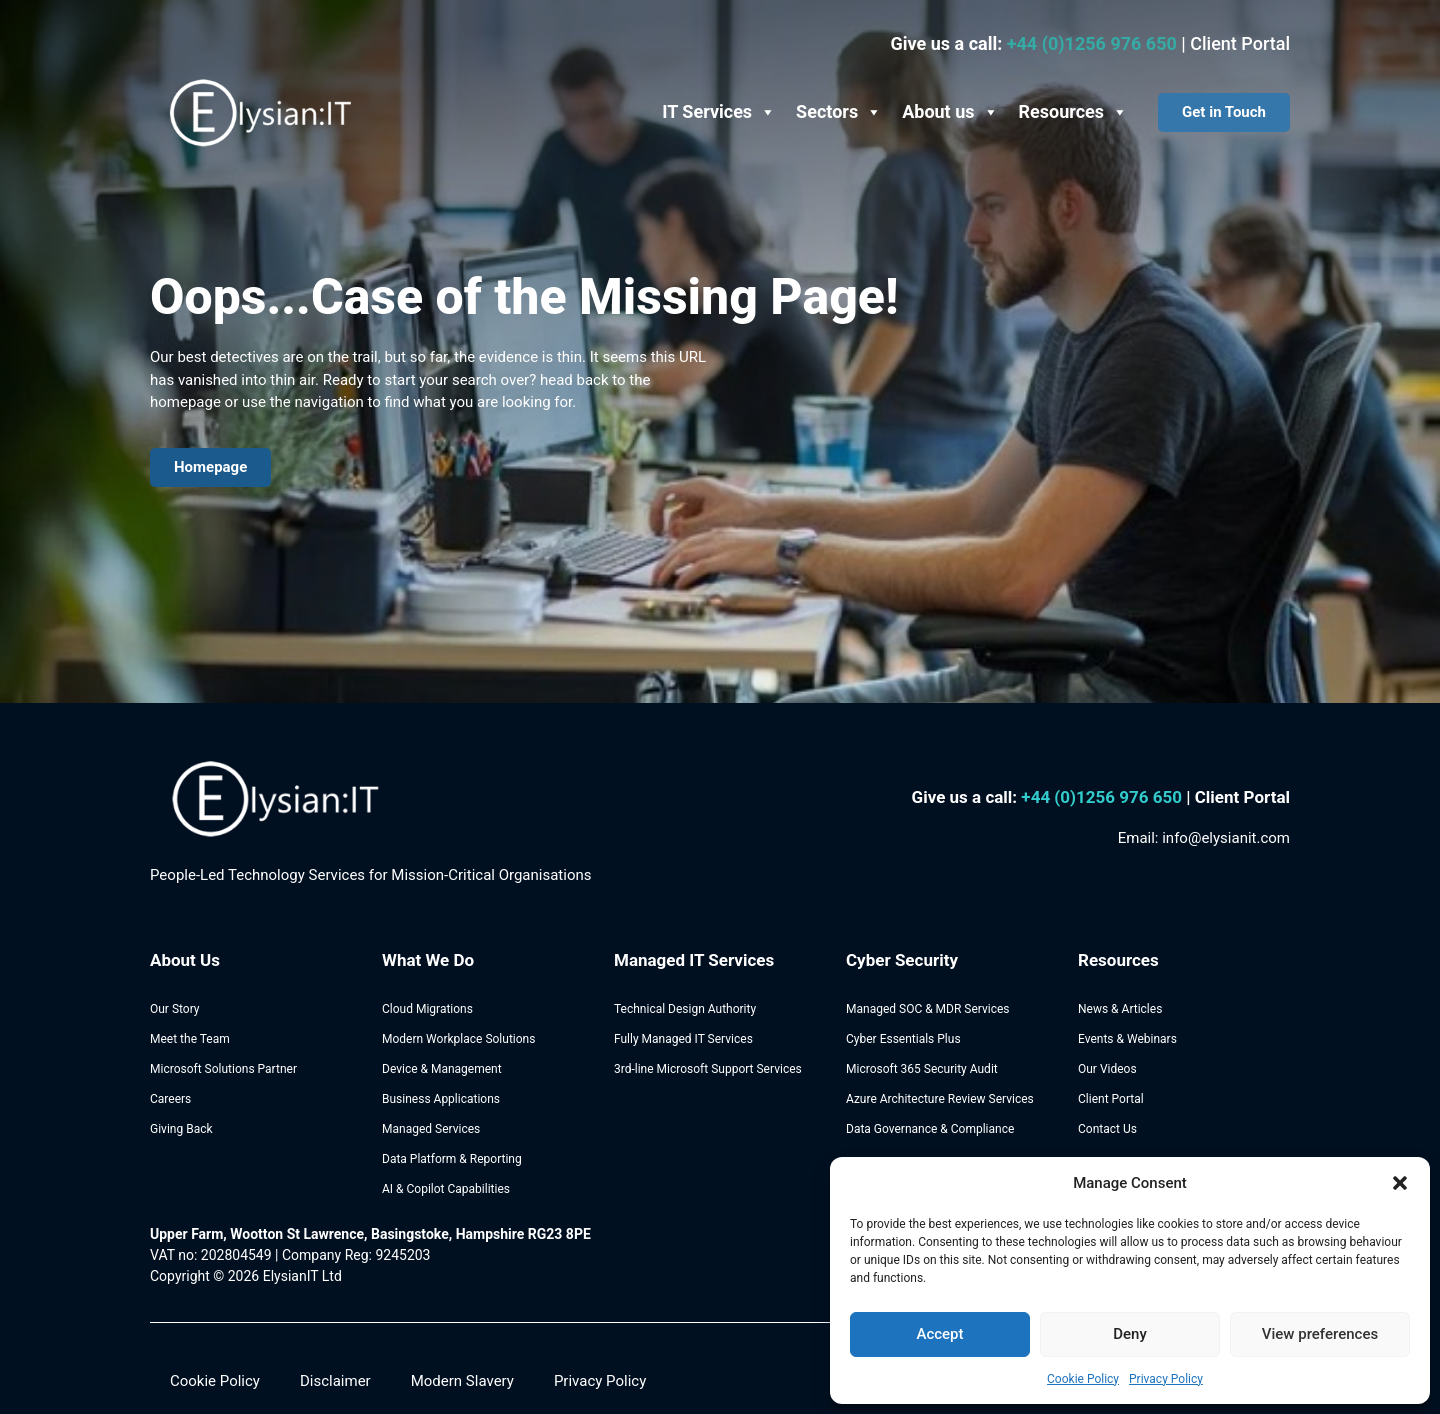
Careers (170, 1099)
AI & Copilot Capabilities (446, 1189)
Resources (1074, 112)
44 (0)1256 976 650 (1109, 797)
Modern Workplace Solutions (458, 1039)
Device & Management (442, 1069)
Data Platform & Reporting (452, 1159)
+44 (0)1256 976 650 (1094, 43)
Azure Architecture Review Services (940, 1099)
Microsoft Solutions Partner (223, 1069)
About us (950, 112)
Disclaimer (335, 1381)
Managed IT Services (694, 960)
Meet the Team (190, 1039)
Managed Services (431, 1129)
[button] (1400, 1183)
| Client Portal (1238, 797)
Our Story (175, 1009)
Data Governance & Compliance (930, 1129)
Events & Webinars (1127, 1039)
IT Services (719, 112)
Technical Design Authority (685, 1009)
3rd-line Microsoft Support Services (708, 1069)
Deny (1130, 1334)
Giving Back (181, 1129)
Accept (939, 1334)
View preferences (1320, 1334)
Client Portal (1240, 43)
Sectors (839, 112)
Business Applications (441, 1099)
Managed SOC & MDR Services (928, 1009)
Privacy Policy (1166, 1379)
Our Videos (1107, 1069)
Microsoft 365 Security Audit (922, 1069)
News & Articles (1120, 1009)
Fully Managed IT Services (683, 1039)
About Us (185, 960)
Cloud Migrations (427, 1009)
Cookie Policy (1083, 1379)
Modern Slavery (462, 1381)
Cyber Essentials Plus (903, 1039)
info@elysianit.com (1226, 838)
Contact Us (1107, 1129)
